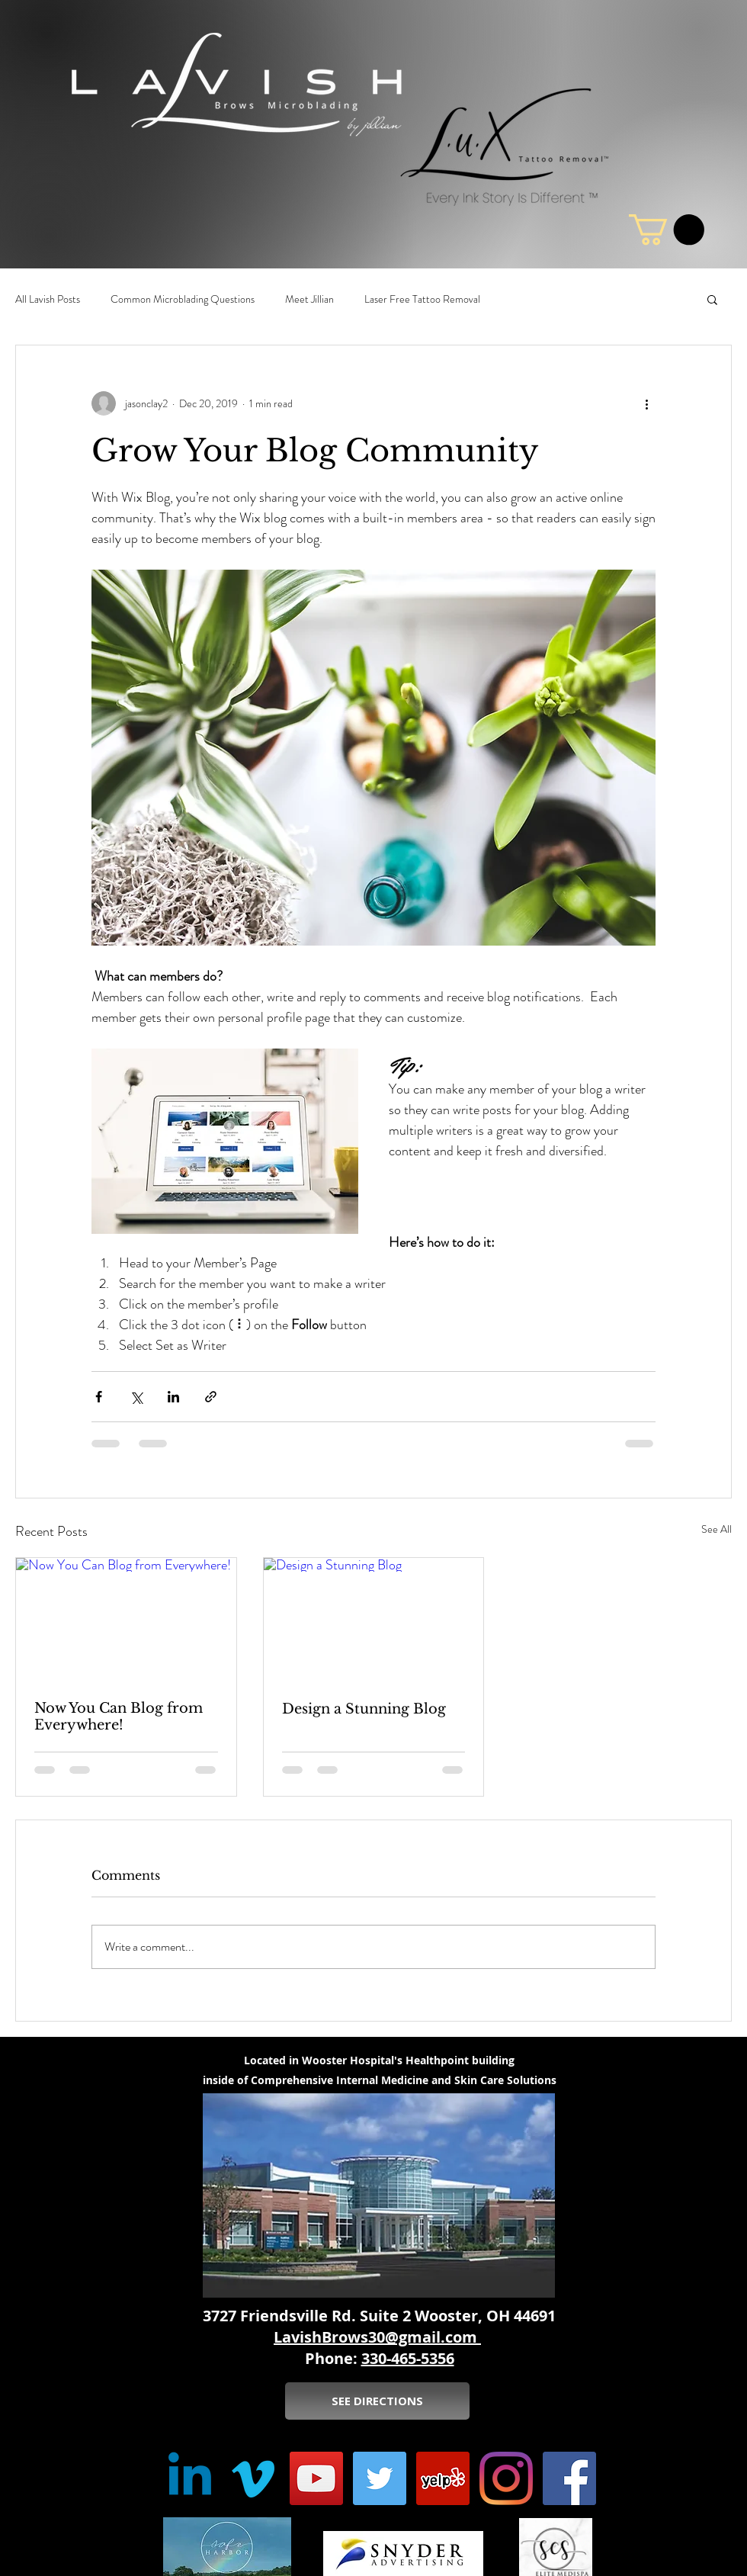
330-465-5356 (407, 2358)
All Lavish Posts (47, 299)
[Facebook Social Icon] (569, 2478)
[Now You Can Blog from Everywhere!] (126, 1619)
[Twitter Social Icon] (379, 2478)
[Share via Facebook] (98, 1396)
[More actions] (646, 403)
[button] (712, 299)
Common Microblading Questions (183, 299)
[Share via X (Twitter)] (136, 1396)
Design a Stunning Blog (364, 1709)
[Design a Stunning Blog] (374, 1619)
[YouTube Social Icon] (316, 2478)
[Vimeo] (253, 2478)
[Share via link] (211, 1396)
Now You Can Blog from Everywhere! (118, 1716)
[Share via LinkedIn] (173, 1396)
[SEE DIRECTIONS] (377, 2401)
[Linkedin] (189, 2478)
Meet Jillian (309, 299)
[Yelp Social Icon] (443, 2478)
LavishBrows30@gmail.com (377, 2337)
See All (716, 1529)
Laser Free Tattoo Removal (422, 299)
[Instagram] (506, 2478)
